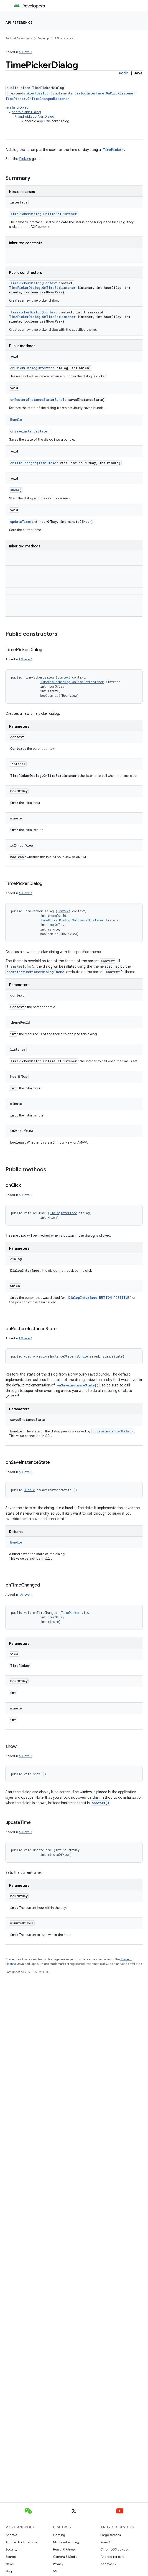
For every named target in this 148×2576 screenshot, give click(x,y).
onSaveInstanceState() (78, 1385)
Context (50, 283)
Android (11, 2535)
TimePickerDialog (25, 283)
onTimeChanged (23, 463)
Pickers (25, 159)
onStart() (100, 1803)
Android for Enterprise (21, 2542)
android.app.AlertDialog (36, 116)
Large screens (110, 2535)
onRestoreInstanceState (31, 399)
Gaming (59, 2535)
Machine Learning (66, 2542)
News (9, 2564)
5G (55, 2571)
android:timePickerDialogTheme (35, 972)
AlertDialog (37, 93)
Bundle (60, 399)
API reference (19, 22)
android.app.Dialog (26, 112)
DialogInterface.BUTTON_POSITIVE (98, 1297)
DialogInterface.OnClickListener (104, 93)
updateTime (20, 521)
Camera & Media (65, 2557)
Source (10, 2557)
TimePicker (113, 149)
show (14, 490)
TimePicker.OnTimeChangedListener (37, 99)
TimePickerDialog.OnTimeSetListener (43, 214)
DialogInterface (40, 368)
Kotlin (123, 73)
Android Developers (18, 38)
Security (11, 2549)
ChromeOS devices (114, 2549)
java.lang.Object (17, 107)
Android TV (108, 2564)
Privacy (58, 2564)
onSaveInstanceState (28, 431)
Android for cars (112, 2557)
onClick (17, 368)
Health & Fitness (64, 2549)
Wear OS (106, 2542)
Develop (43, 38)
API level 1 (25, 52)
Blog (8, 2571)
